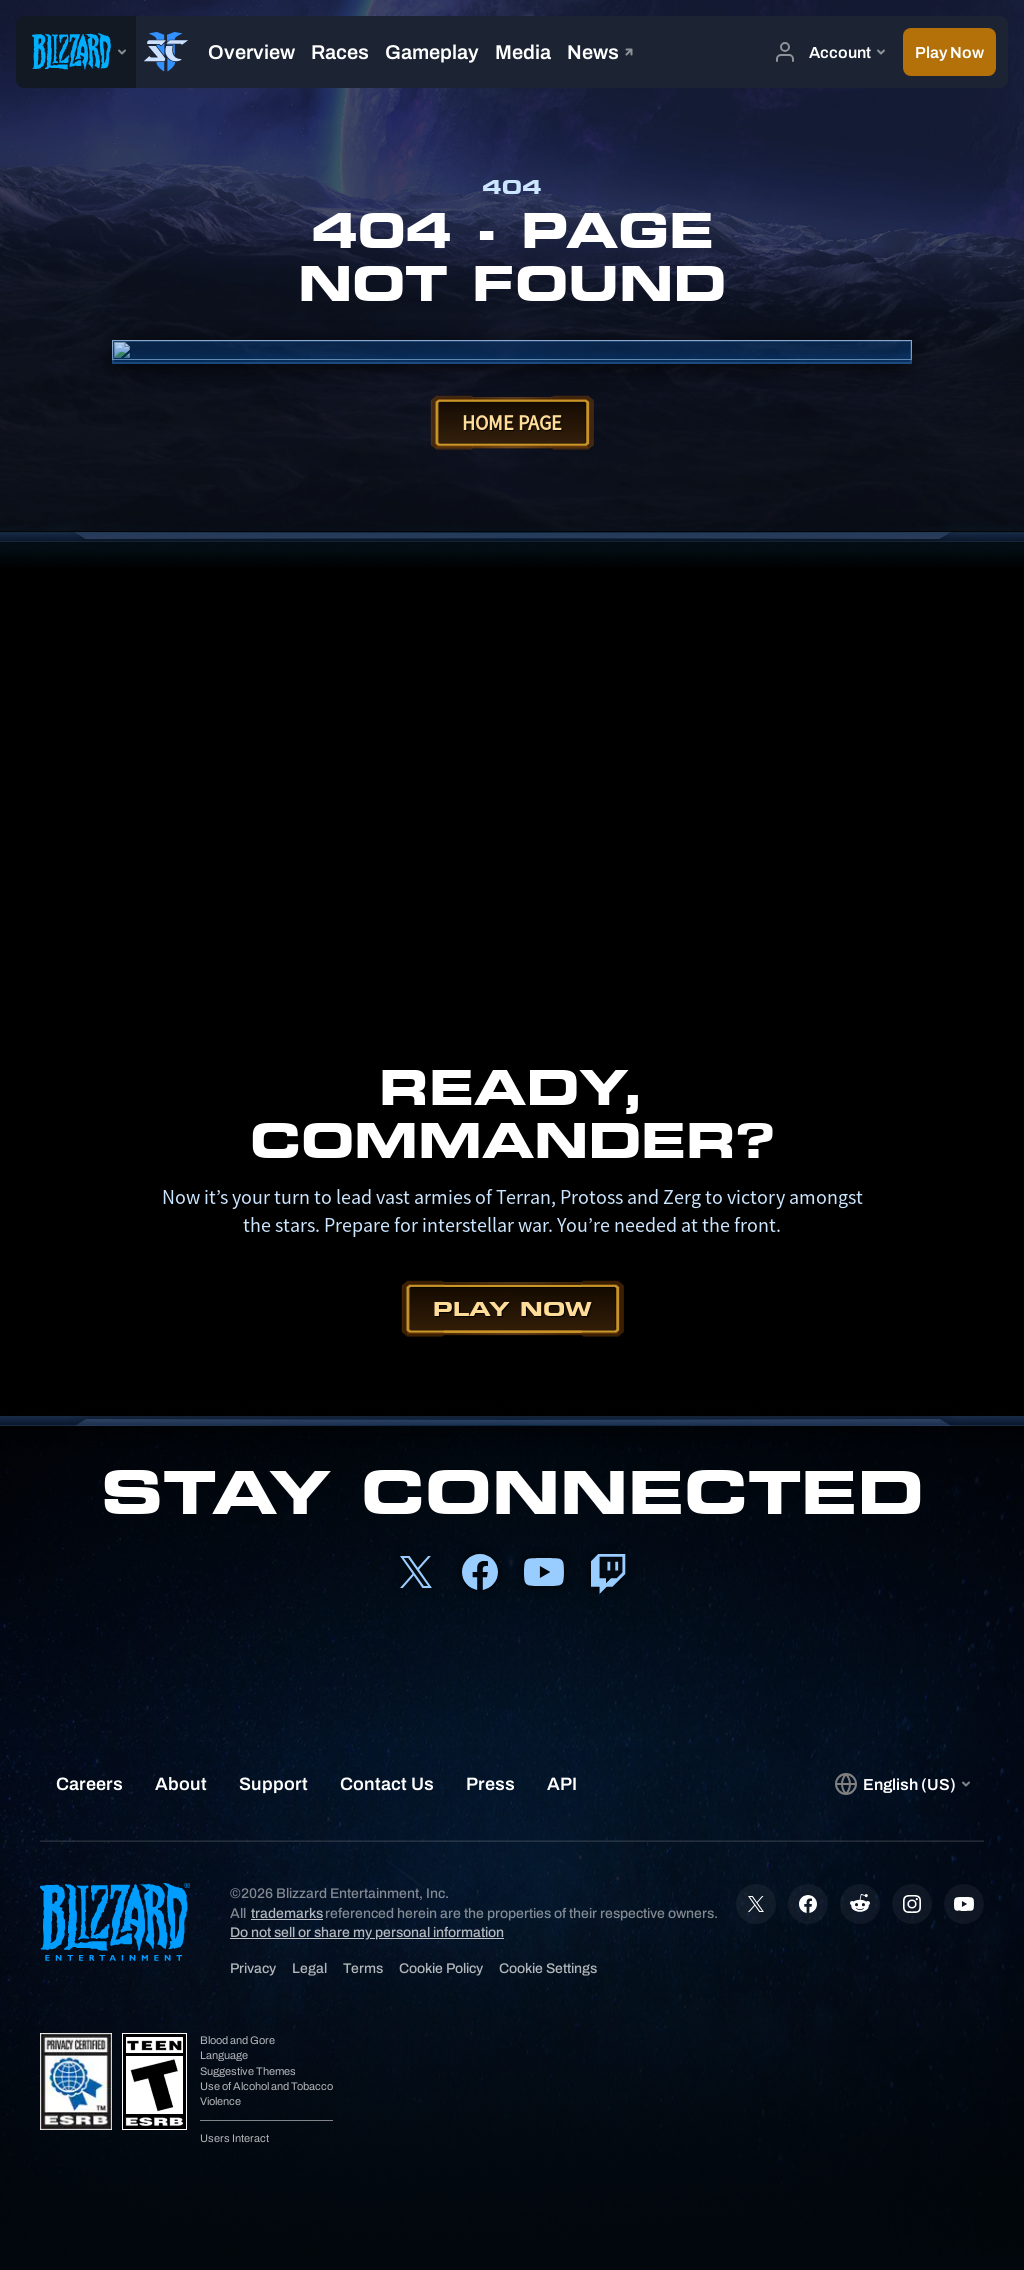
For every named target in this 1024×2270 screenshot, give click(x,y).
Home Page (512, 422)
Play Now (512, 1308)
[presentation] (76, 52)
